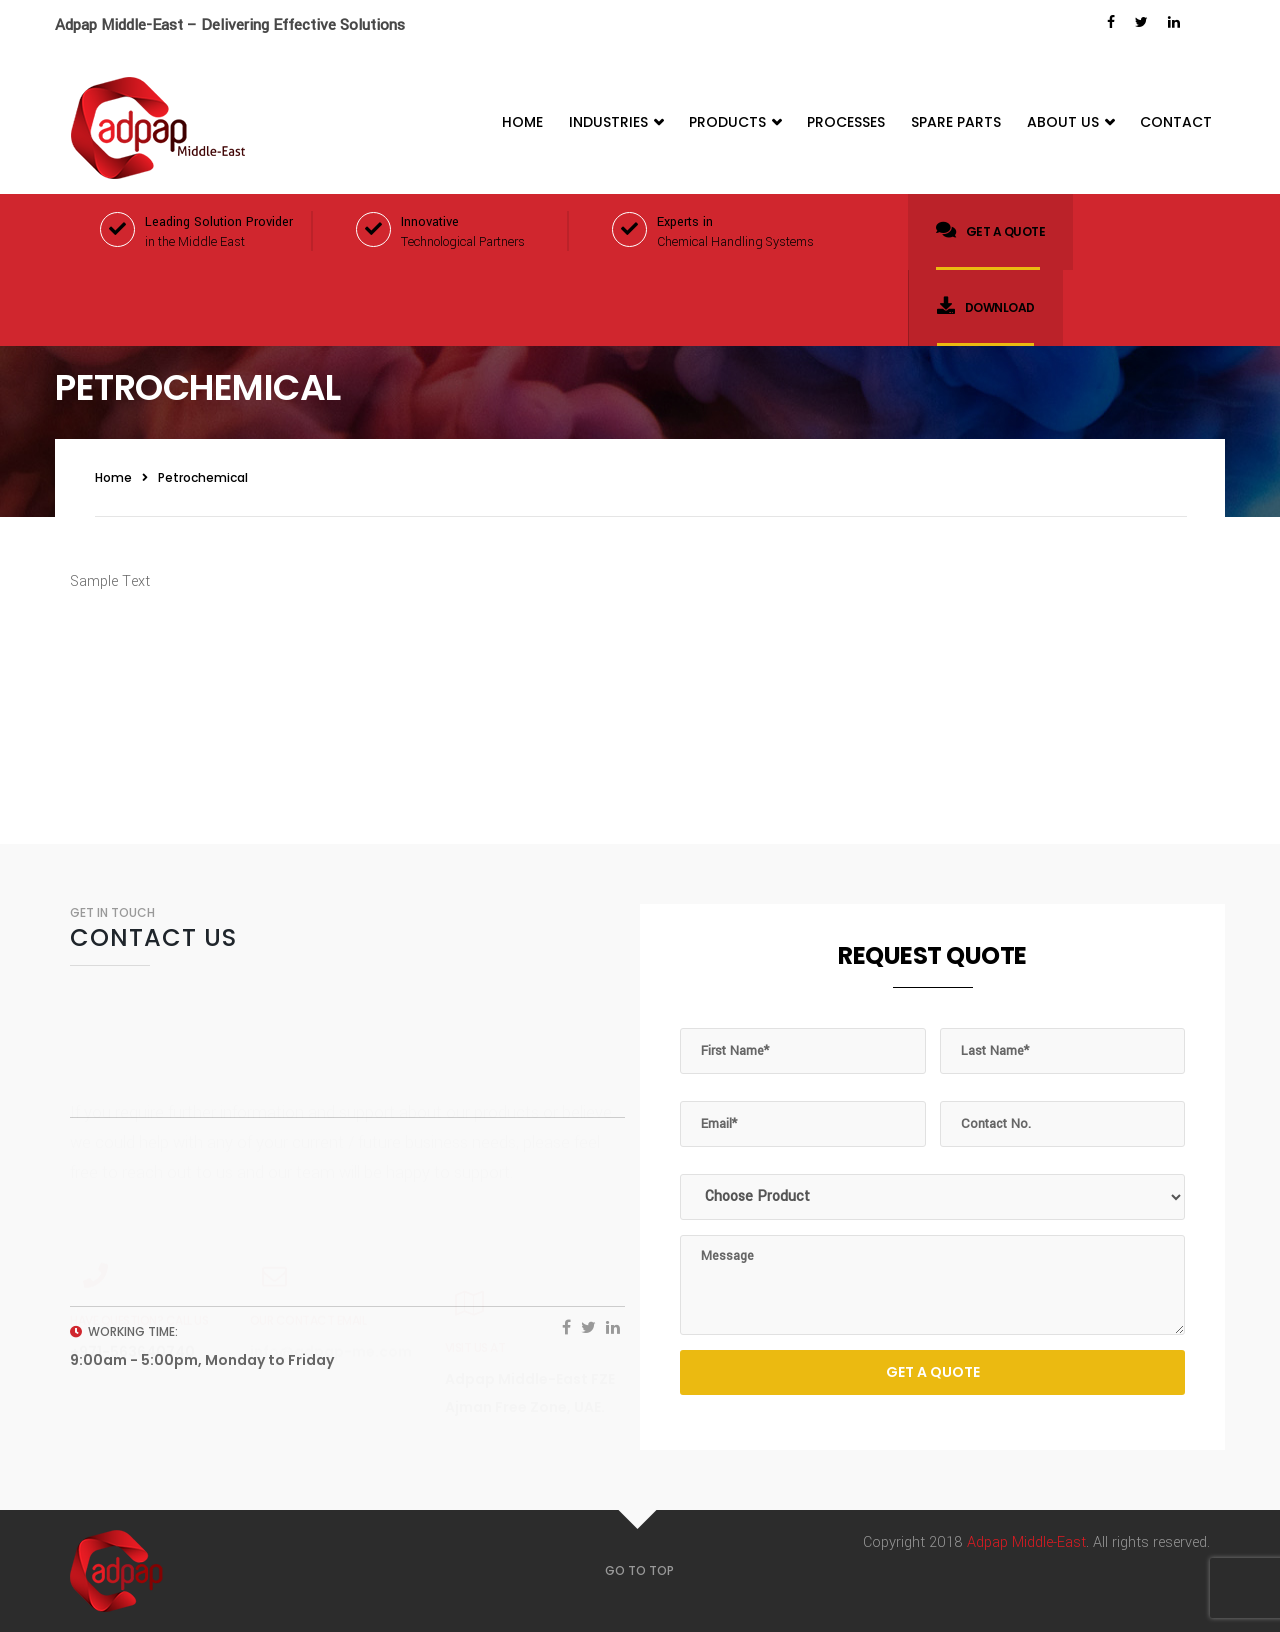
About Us (1070, 122)
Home (522, 122)
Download (986, 306)
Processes (846, 122)
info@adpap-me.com (331, 1290)
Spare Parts (956, 122)
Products (735, 122)
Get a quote (990, 230)
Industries (616, 122)
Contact (1176, 122)
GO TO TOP (639, 1570)
